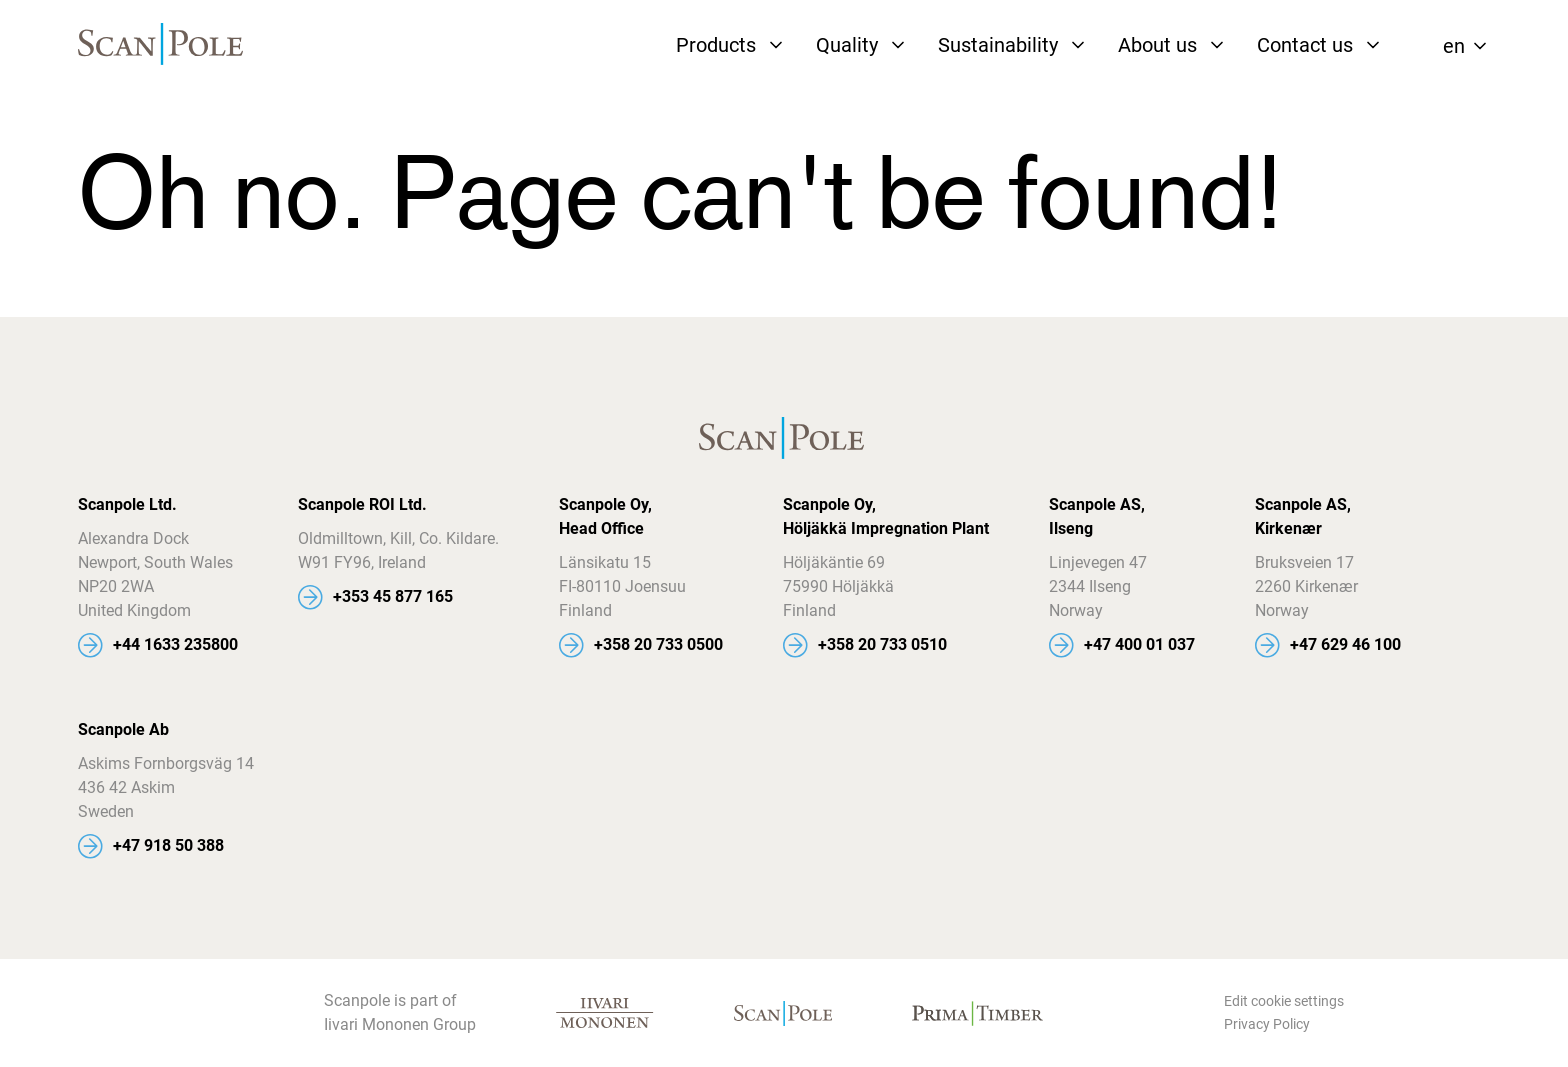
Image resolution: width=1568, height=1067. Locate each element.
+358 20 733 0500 (658, 644)
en (1454, 46)
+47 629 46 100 (1345, 644)
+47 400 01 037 (1139, 644)
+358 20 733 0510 (882, 644)
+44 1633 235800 (175, 644)
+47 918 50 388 (168, 845)
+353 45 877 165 (393, 596)
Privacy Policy (1267, 1024)
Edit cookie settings (1284, 1001)
